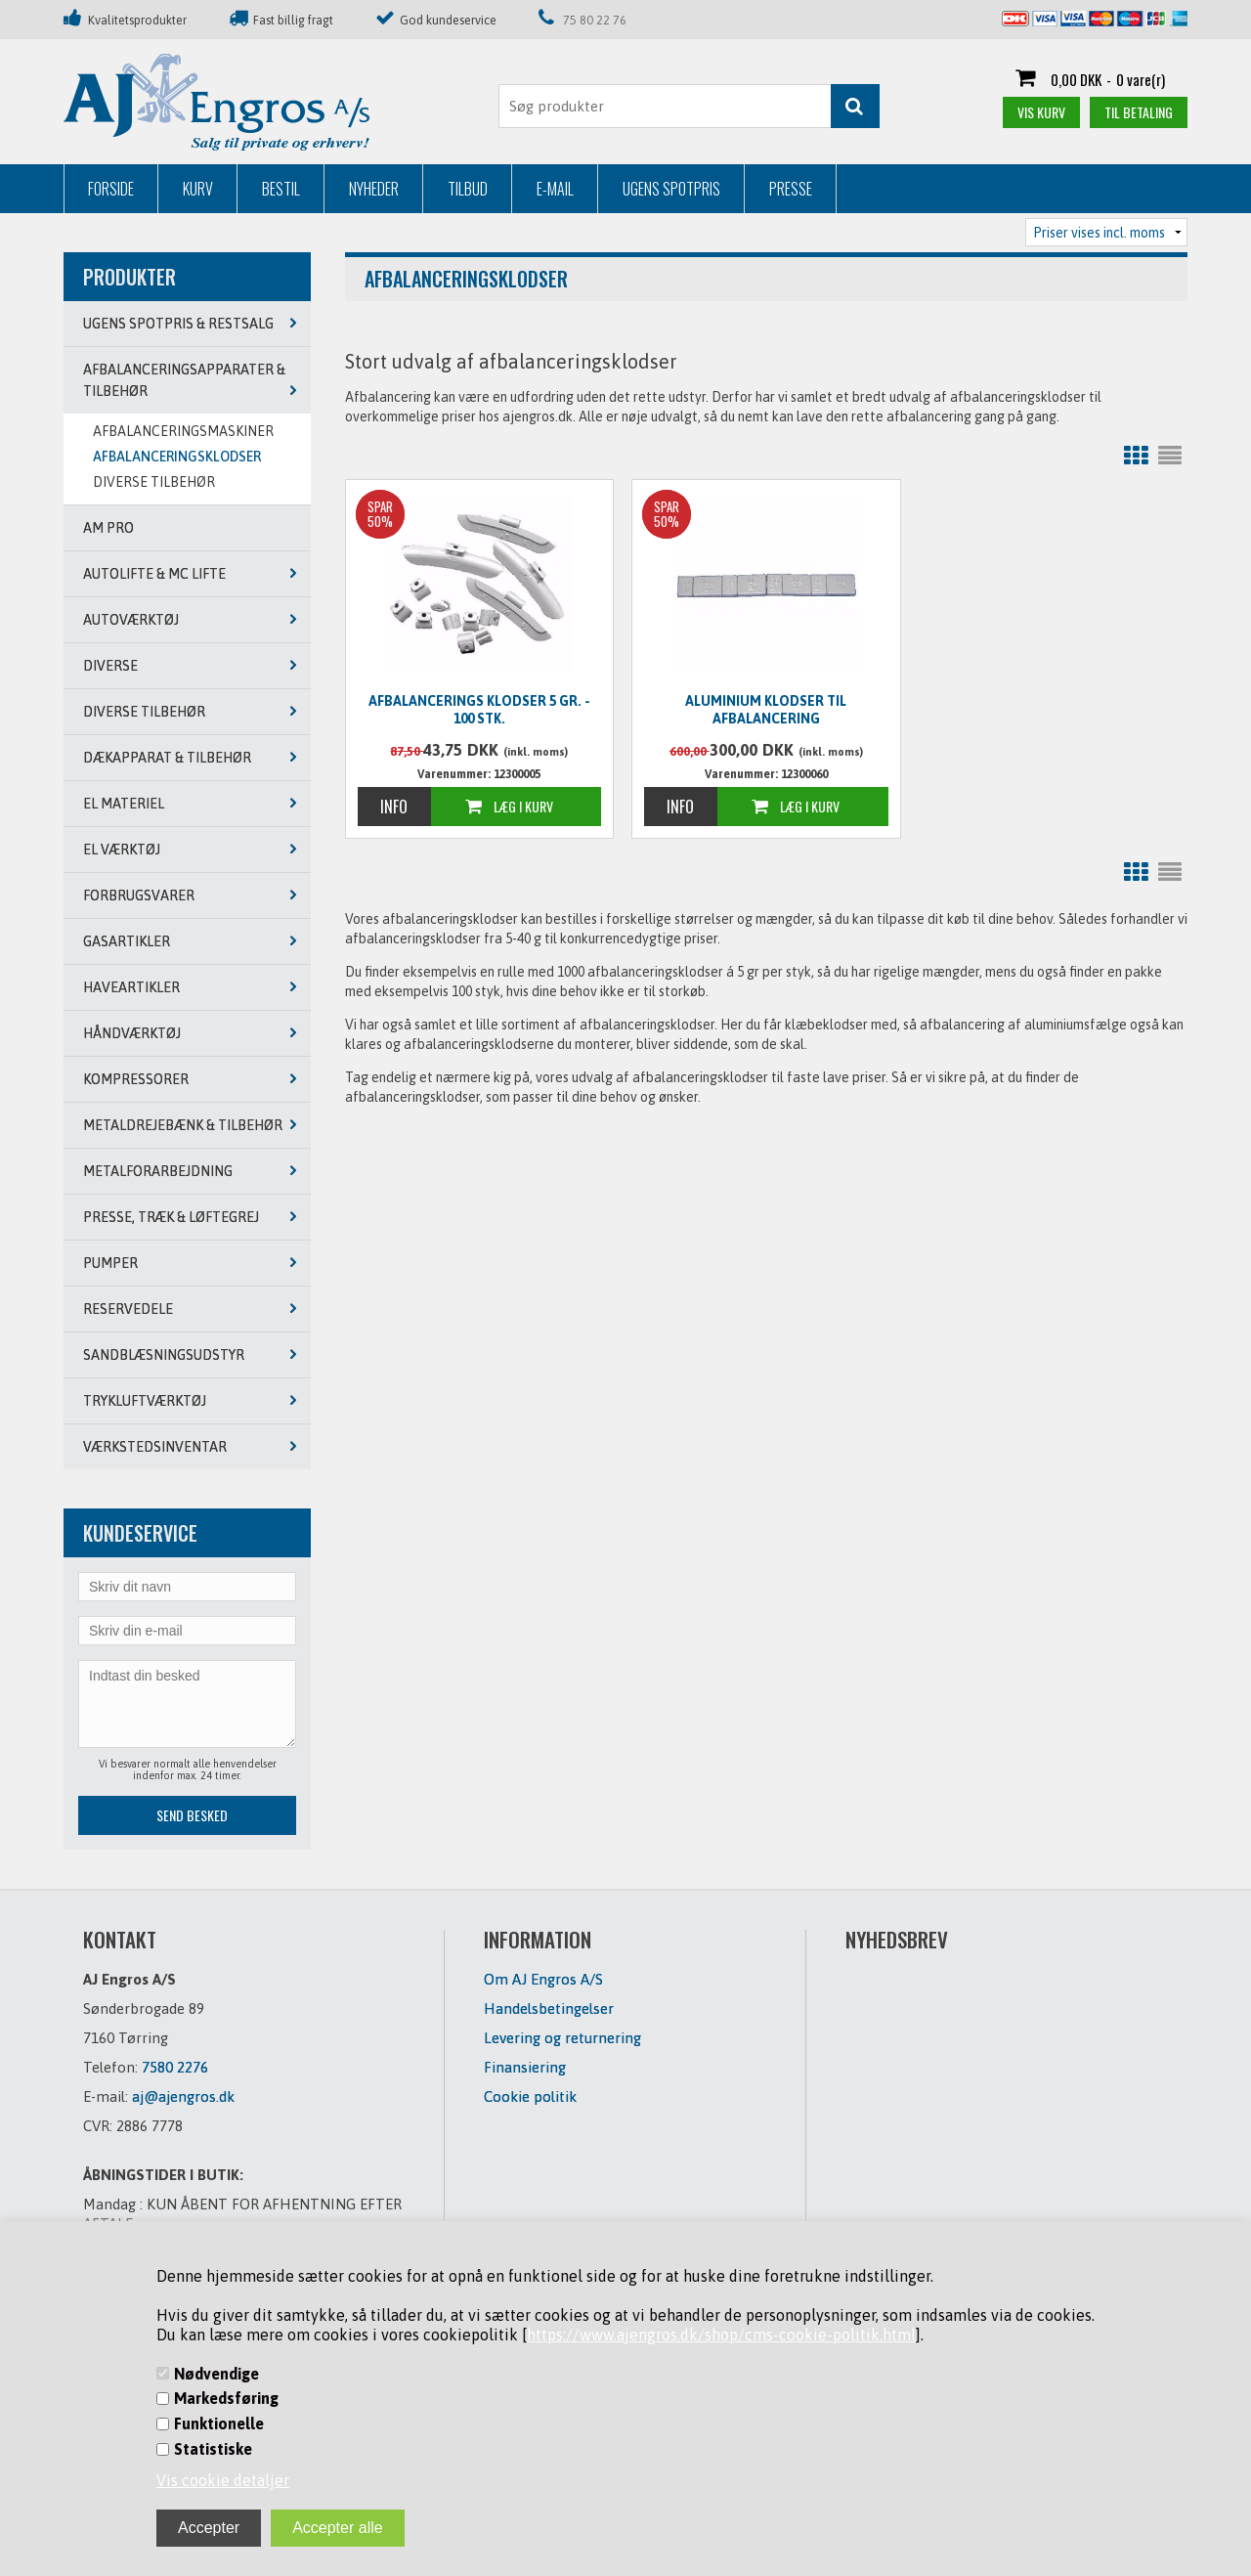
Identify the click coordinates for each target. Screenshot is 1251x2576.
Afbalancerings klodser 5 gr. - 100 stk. (479, 709)
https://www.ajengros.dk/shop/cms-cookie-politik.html (721, 2334)
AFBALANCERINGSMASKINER (183, 431)
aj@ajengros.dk (183, 2096)
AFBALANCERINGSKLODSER (177, 456)
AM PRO (108, 528)
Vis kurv (1041, 112)
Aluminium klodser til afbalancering (765, 709)
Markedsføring (226, 2398)
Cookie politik (530, 2096)
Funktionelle (219, 2423)
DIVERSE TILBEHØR (154, 482)
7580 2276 (175, 2067)
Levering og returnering (562, 2038)
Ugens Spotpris (671, 188)
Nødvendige (216, 2373)
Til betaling (1138, 112)
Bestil (281, 188)
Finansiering (525, 2067)
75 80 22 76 (594, 20)
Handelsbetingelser (549, 2008)
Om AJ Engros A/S (543, 1979)
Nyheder (374, 188)
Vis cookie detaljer (222, 2480)
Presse (790, 188)
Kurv (198, 188)
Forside (111, 188)
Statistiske (213, 2449)
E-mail (555, 188)
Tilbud (468, 188)
